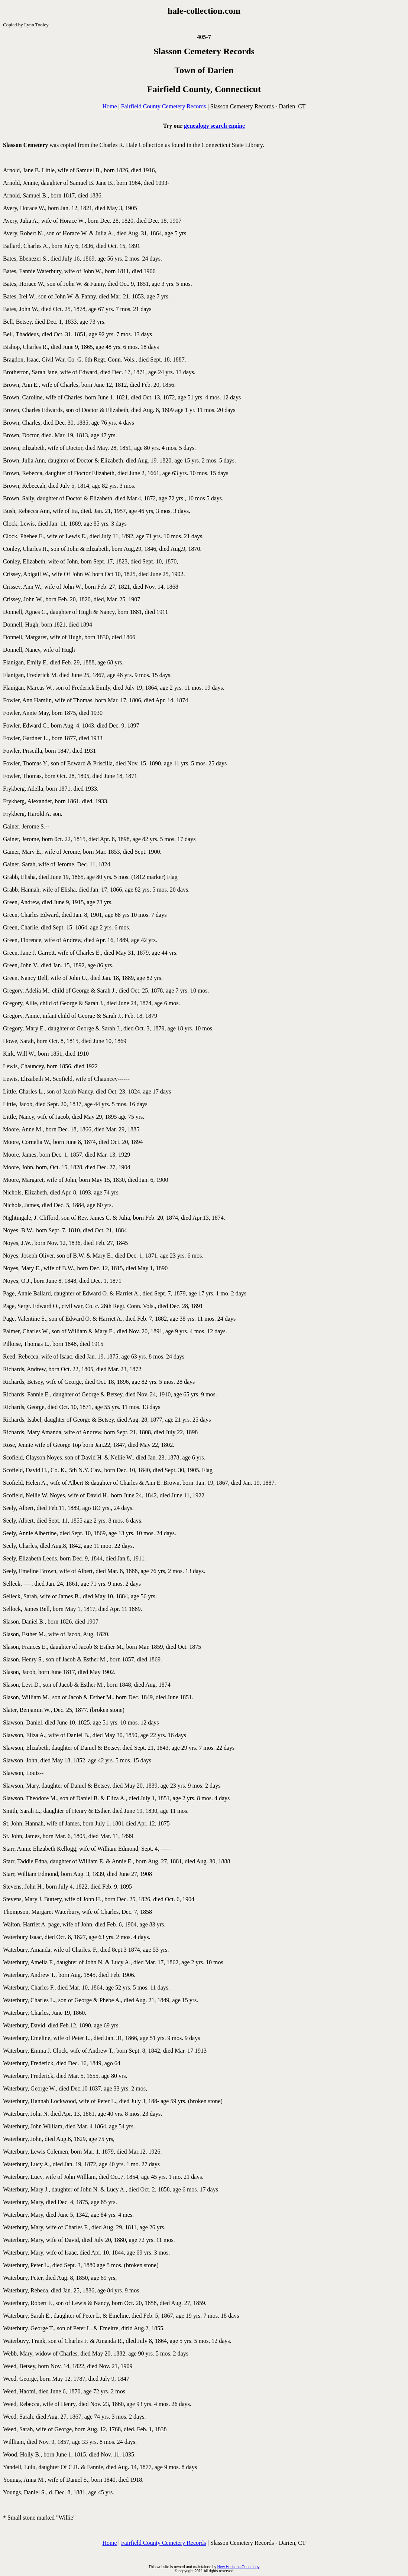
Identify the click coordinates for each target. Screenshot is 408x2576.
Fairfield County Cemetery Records (163, 106)
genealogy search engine (214, 125)
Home (109, 106)
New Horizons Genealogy (238, 2567)
